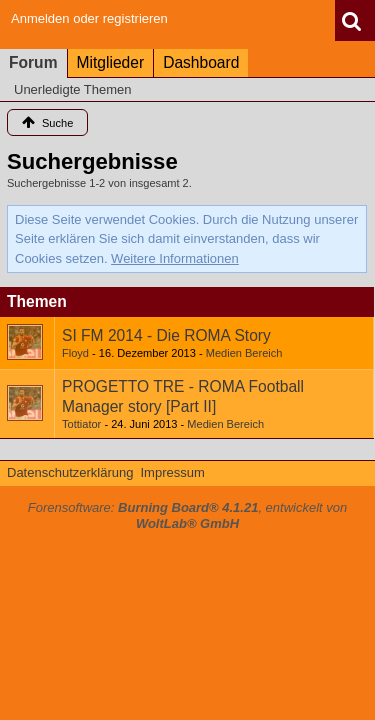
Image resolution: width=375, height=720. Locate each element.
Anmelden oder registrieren (89, 18)
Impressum (172, 472)
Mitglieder (111, 62)
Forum (33, 62)
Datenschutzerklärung (70, 472)
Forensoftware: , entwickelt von (188, 516)
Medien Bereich (244, 353)
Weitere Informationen (175, 258)
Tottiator (81, 424)
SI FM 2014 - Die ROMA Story (166, 335)
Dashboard (201, 62)
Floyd (75, 353)
